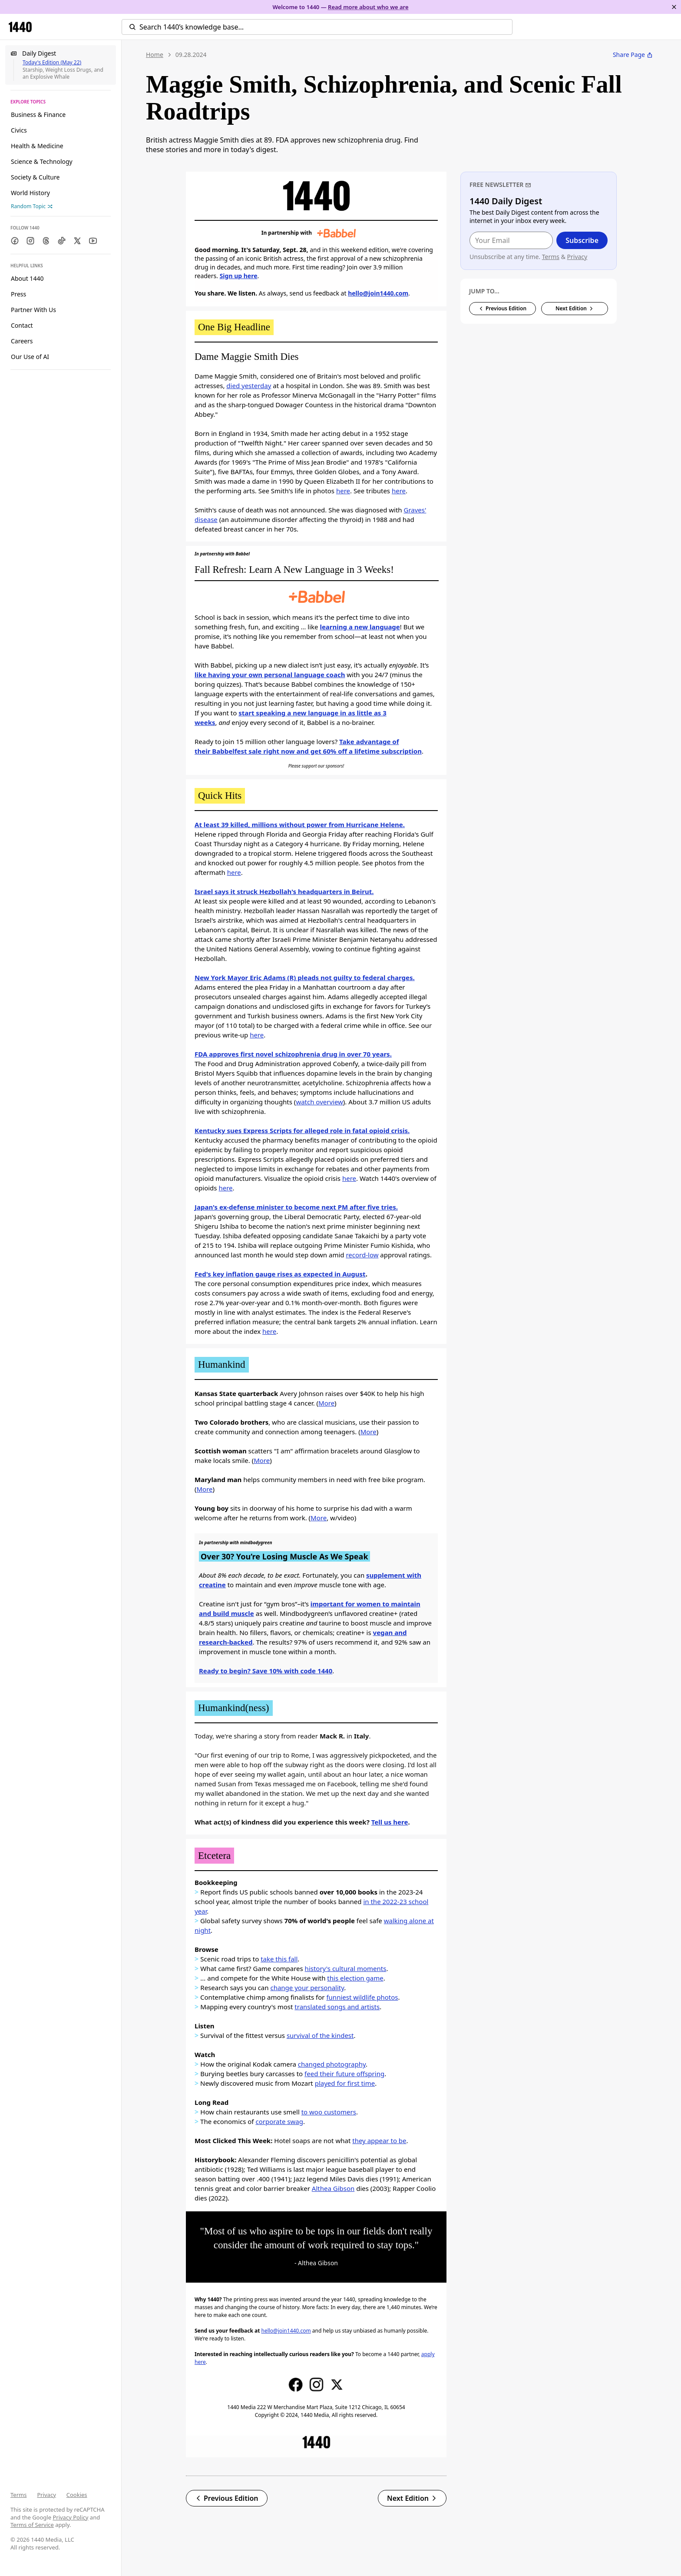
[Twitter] (77, 241)
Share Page (633, 54)
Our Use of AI (30, 356)
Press (18, 294)
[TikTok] (61, 241)
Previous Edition (226, 2498)
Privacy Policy (70, 2517)
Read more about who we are (368, 6)
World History (30, 193)
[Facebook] (15, 241)
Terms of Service (32, 2525)
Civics (19, 130)
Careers (22, 341)
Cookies (76, 2495)
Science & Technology (42, 161)
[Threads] (46, 241)
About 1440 (27, 278)
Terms (18, 2495)
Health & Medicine (37, 146)
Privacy (46, 2495)
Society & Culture (35, 177)
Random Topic (32, 206)
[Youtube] (93, 241)
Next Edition (412, 2498)
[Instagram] (30, 241)
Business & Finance (38, 114)
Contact (22, 325)
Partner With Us (33, 310)
